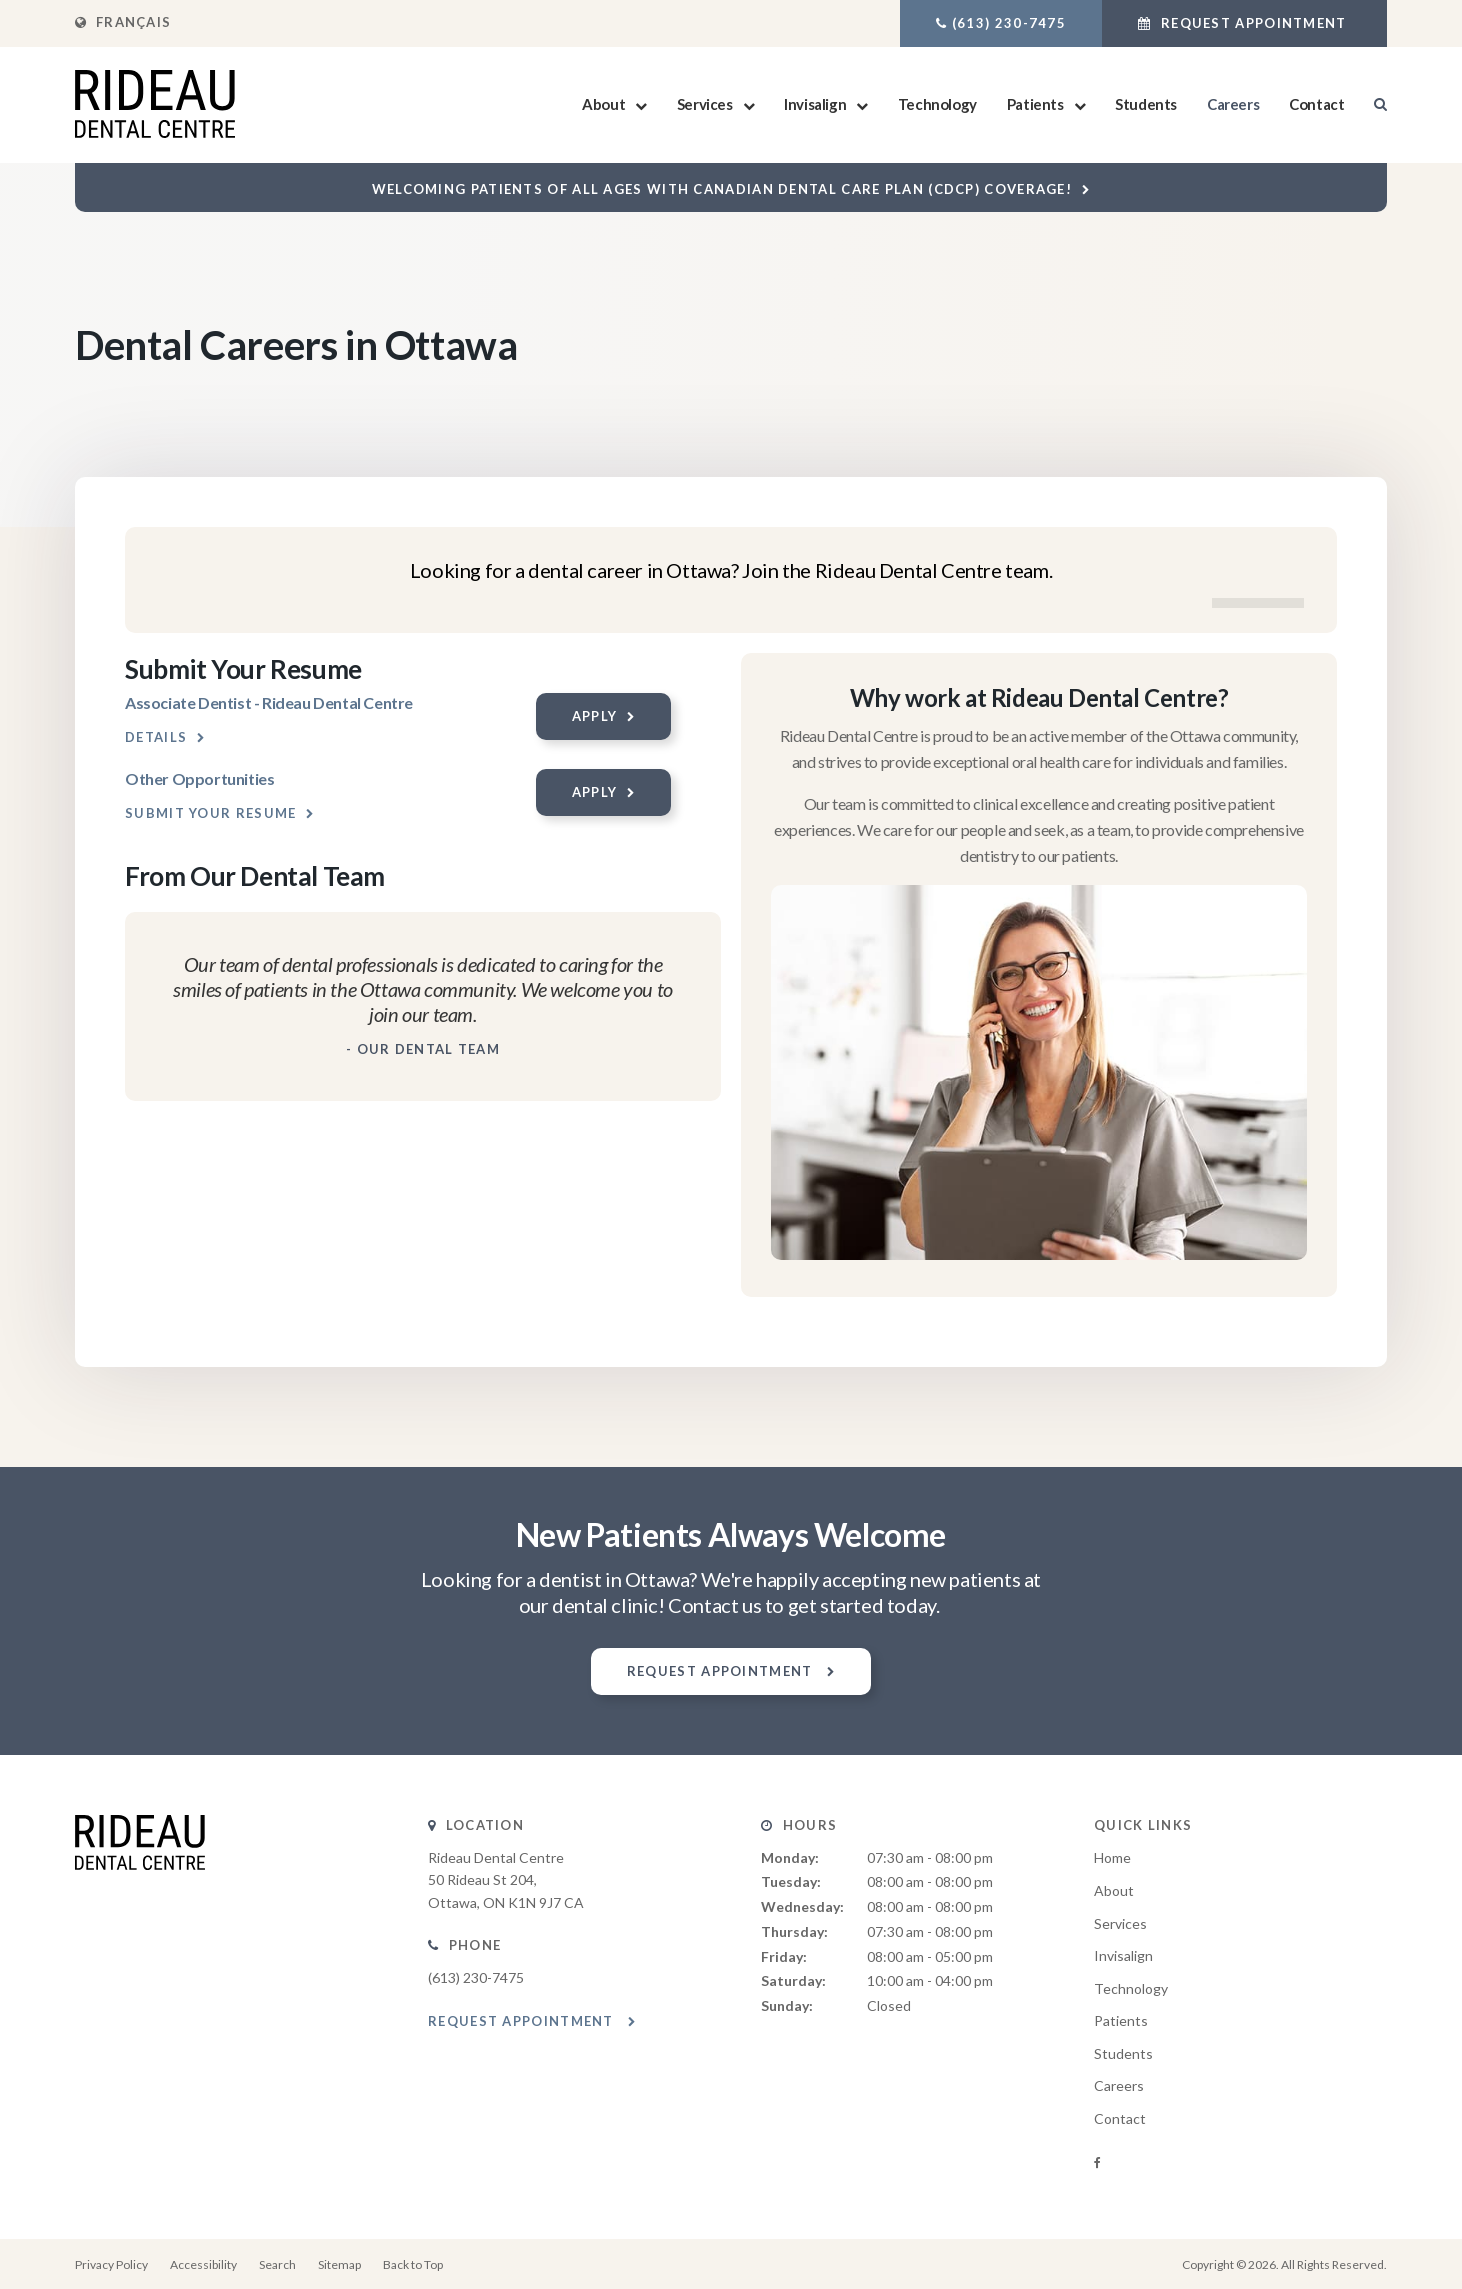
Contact (1316, 104)
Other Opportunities (199, 778)
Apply (595, 716)
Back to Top (413, 2264)
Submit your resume (210, 813)
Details (156, 737)
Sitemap (339, 2264)
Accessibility (203, 2264)
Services (705, 104)
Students (1146, 104)
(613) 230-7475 (1009, 23)
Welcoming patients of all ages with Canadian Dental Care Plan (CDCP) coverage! (722, 189)
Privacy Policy (111, 2264)
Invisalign (815, 104)
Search (277, 2264)
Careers (1233, 104)
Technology (937, 104)
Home (1112, 1857)
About (603, 104)
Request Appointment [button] (1254, 23)
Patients (1035, 104)
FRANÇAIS (123, 22)
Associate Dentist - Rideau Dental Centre (269, 702)
